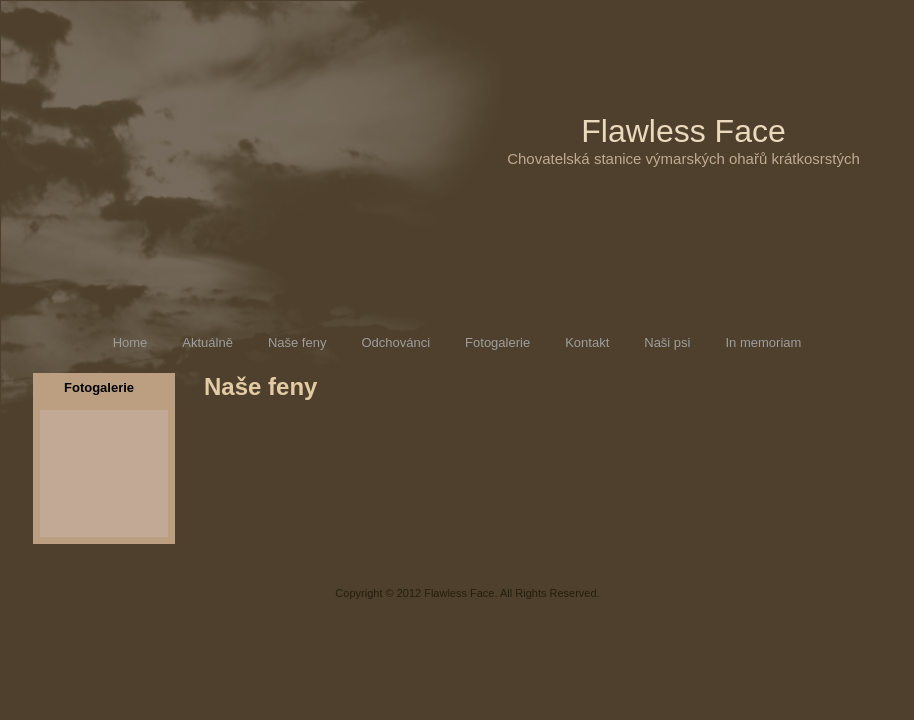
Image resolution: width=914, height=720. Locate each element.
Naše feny (260, 386)
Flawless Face (683, 131)
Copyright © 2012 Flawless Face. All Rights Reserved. (467, 593)
